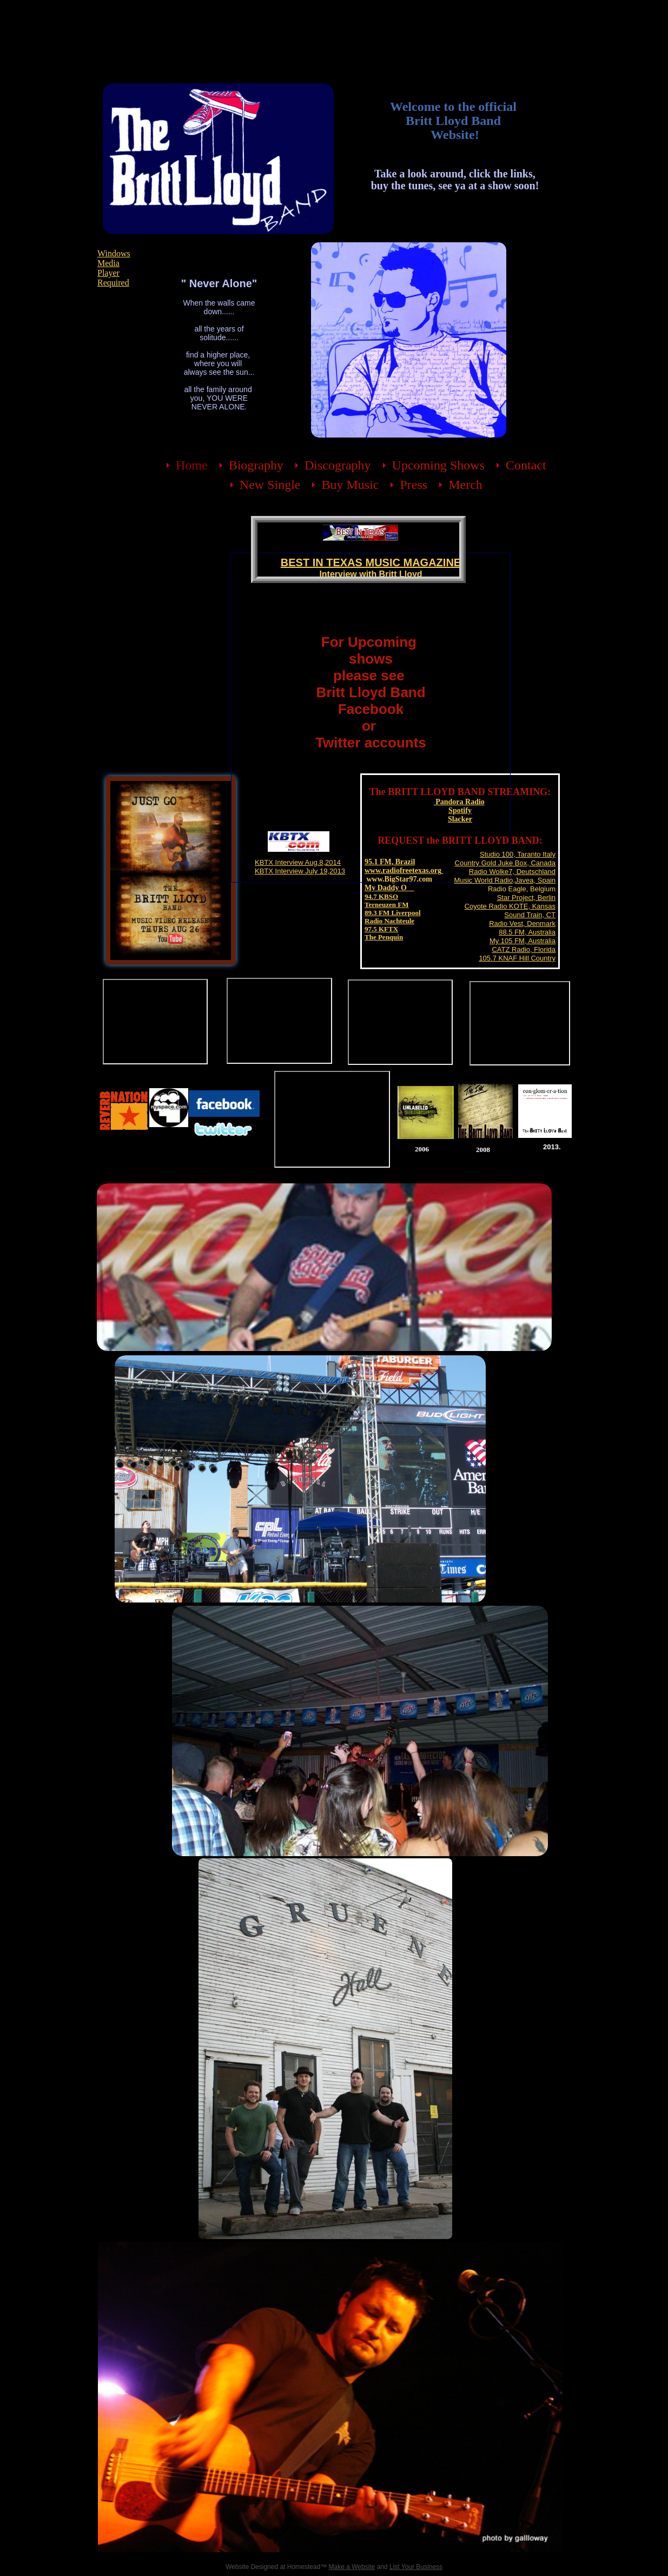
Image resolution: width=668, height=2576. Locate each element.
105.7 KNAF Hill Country (517, 958)
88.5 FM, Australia (527, 932)
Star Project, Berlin (526, 897)
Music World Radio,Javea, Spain (504, 880)
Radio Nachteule (389, 921)
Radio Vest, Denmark (522, 923)
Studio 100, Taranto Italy (517, 854)
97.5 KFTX (381, 929)
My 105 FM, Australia (522, 941)
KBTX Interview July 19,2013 (300, 871)
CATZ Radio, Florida (523, 949)
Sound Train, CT (529, 915)
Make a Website (351, 2567)
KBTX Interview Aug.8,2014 (298, 862)
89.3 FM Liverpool (393, 913)
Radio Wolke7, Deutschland (512, 872)
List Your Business (415, 2567)
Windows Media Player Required (113, 268)
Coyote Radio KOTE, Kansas (510, 906)
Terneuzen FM (386, 904)
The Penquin (384, 937)
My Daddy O (389, 888)
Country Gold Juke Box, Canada (505, 863)
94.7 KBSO (381, 896)
